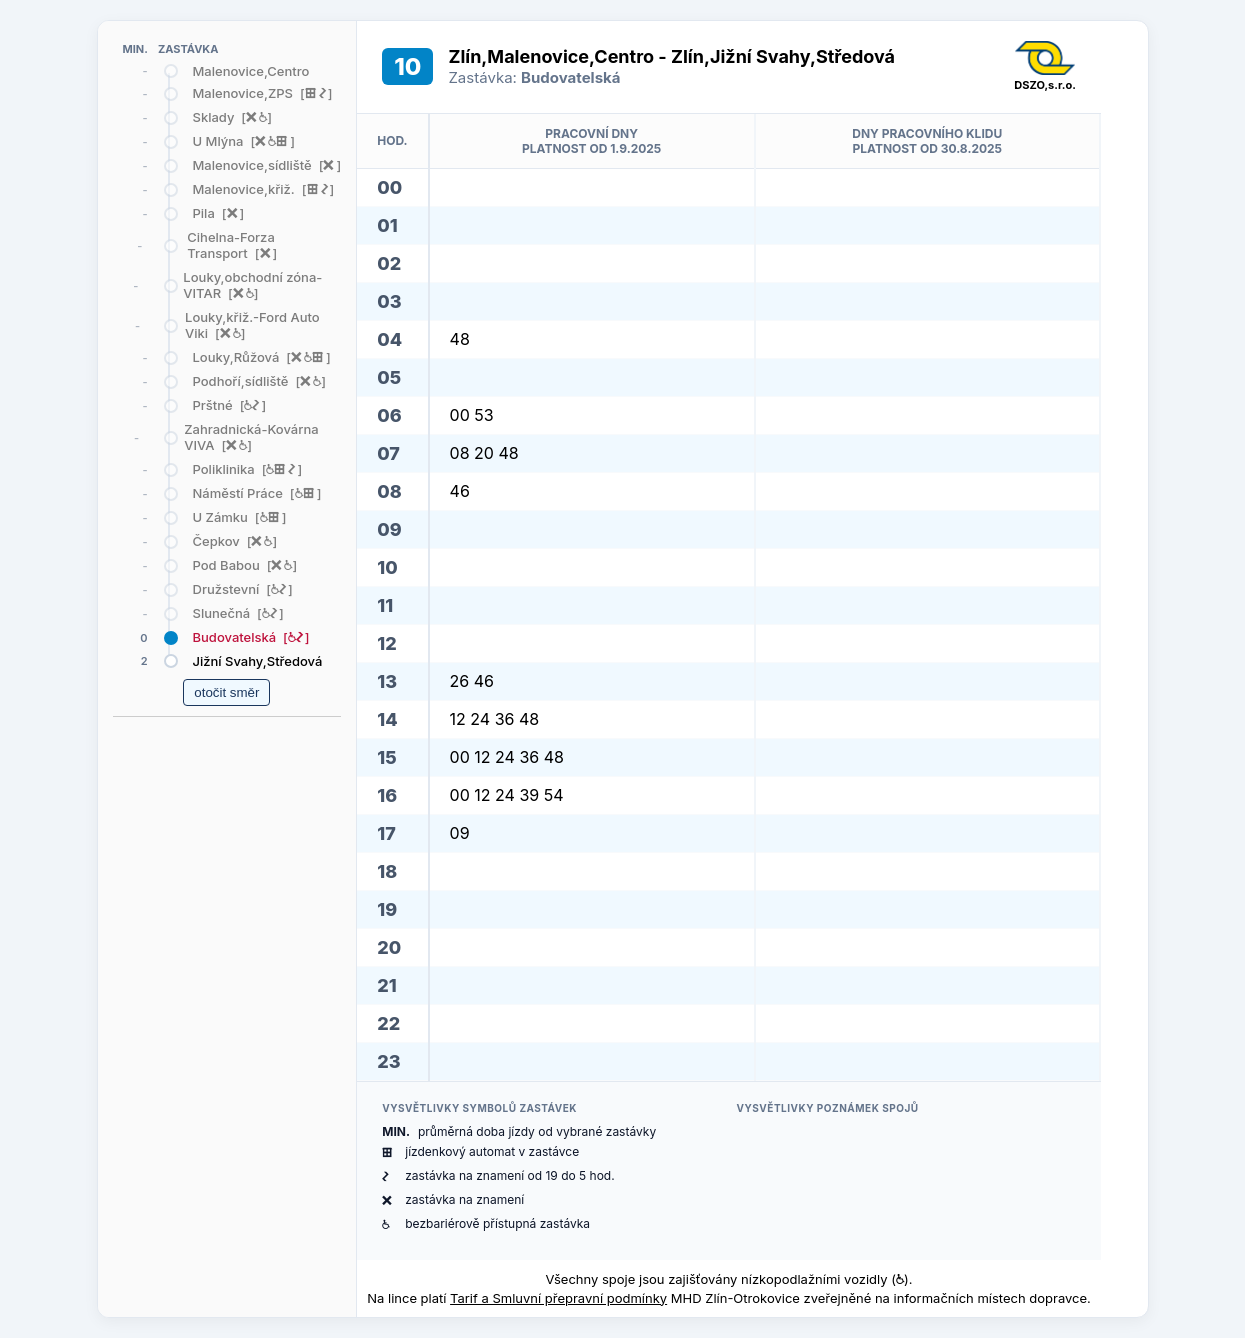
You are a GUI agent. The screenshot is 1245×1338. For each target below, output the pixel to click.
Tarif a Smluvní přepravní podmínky (558, 1298)
